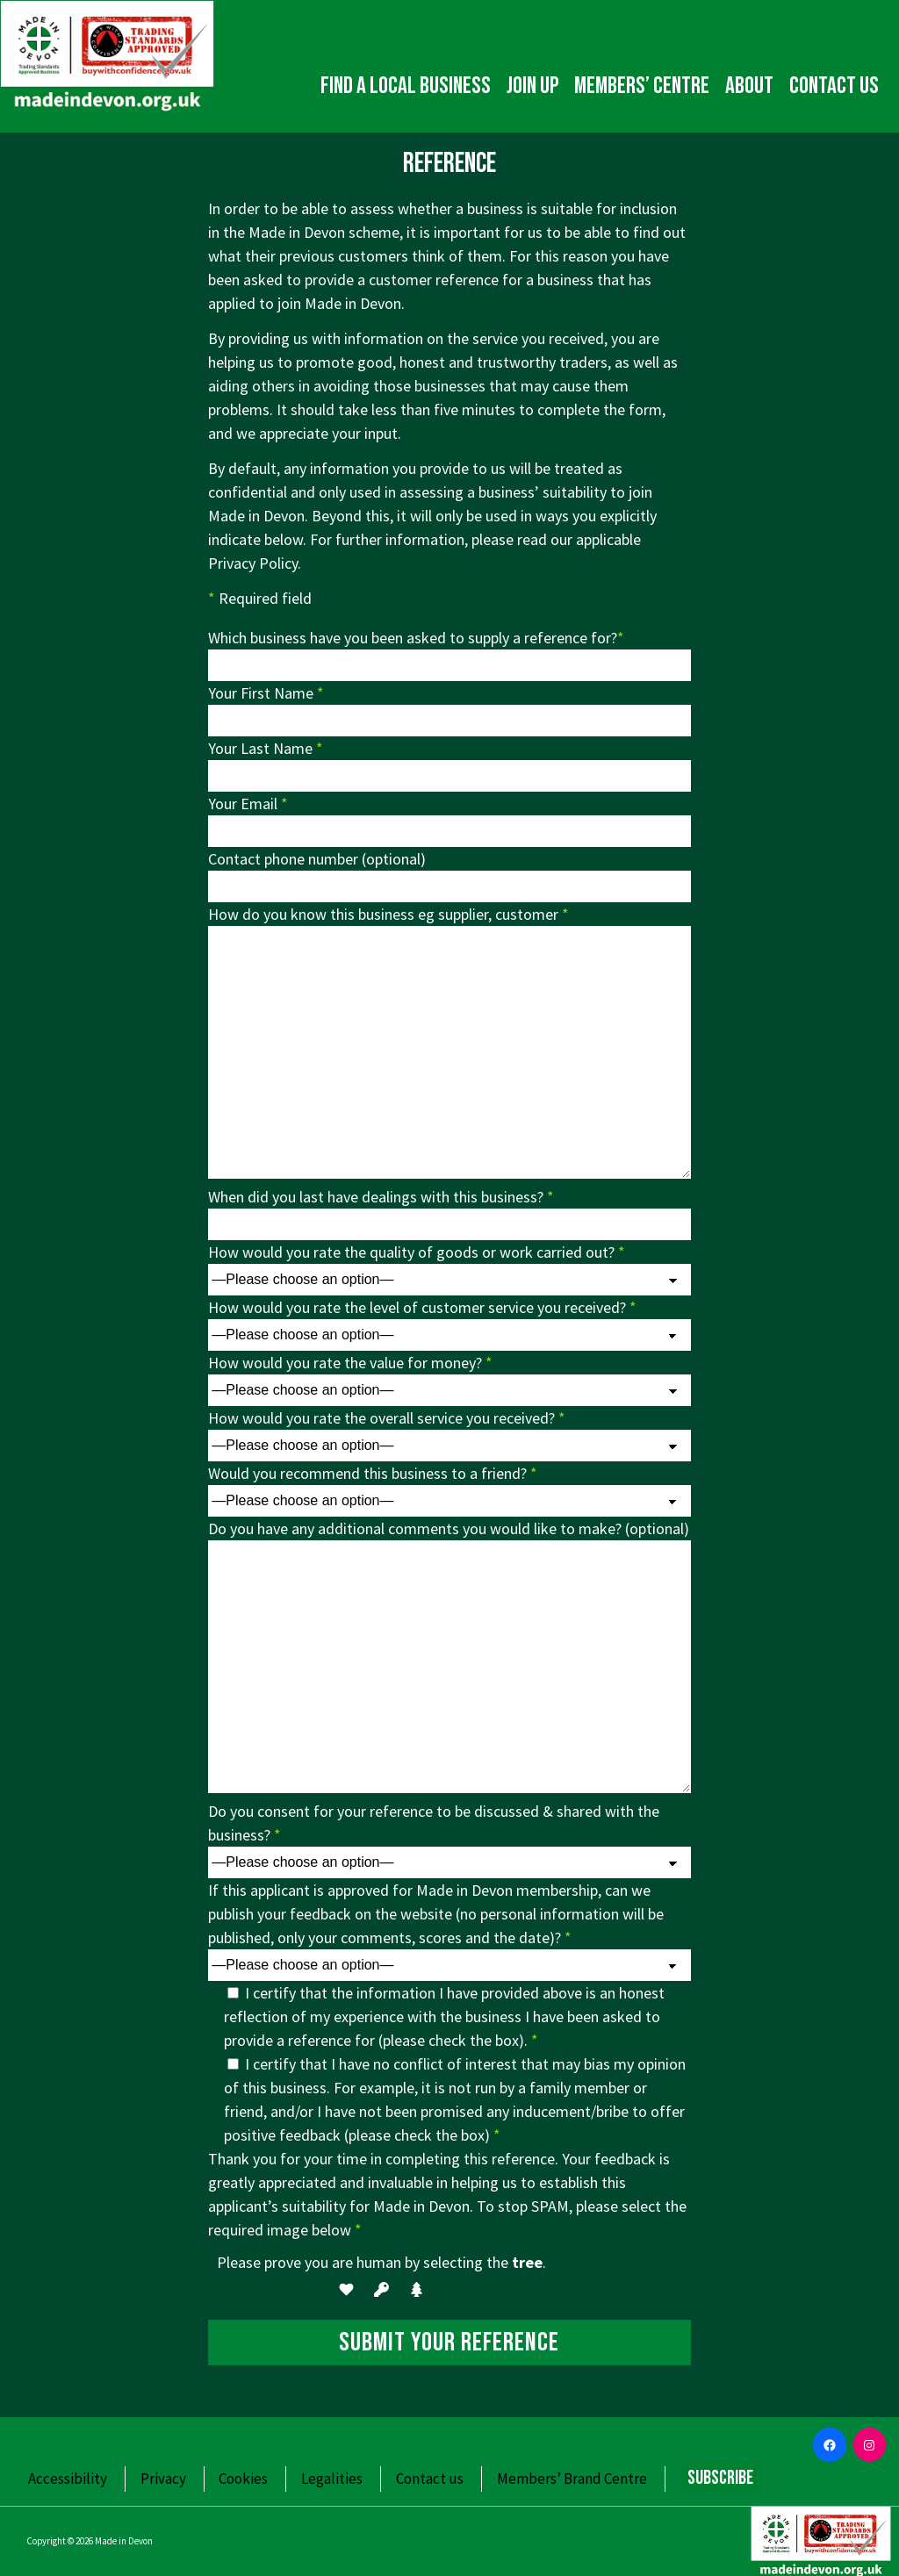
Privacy (163, 2478)
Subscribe (720, 2478)
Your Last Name (265, 748)
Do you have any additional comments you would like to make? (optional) (448, 1528)
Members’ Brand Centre (572, 2478)
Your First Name (266, 693)
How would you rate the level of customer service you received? (422, 1307)
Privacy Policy (253, 563)
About (749, 86)
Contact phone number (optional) (317, 859)
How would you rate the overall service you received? (386, 1418)
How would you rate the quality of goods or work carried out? (416, 1252)
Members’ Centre (641, 86)
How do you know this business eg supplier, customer (388, 914)
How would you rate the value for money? (350, 1363)
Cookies (243, 2478)
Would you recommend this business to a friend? (372, 1473)
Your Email (248, 803)
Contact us (834, 86)
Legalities (332, 2478)
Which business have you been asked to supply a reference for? (416, 638)
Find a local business (405, 86)
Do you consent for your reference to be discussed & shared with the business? (433, 1823)
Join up (532, 86)
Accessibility (67, 2478)
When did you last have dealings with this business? (381, 1197)
